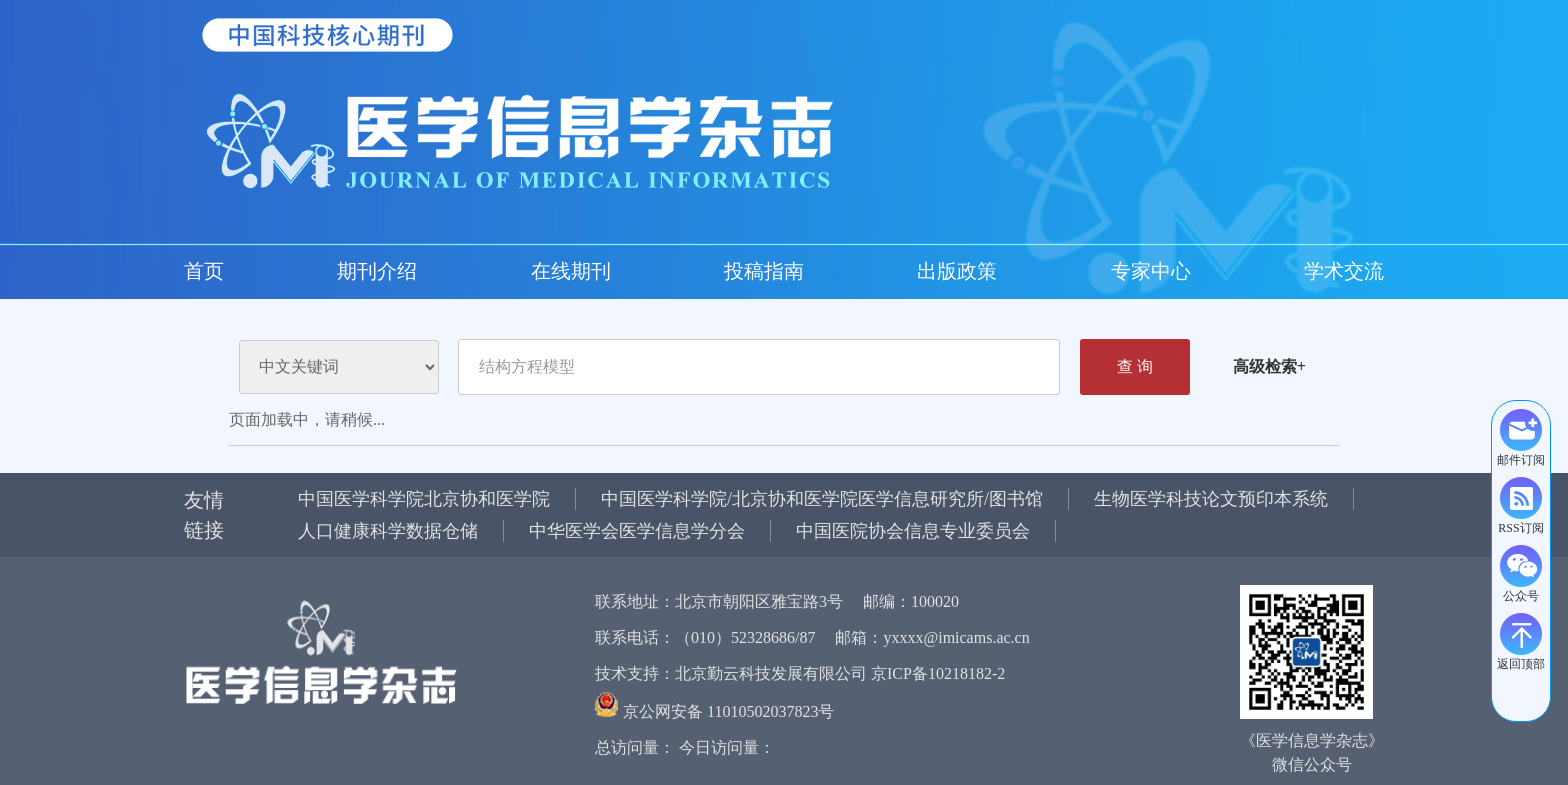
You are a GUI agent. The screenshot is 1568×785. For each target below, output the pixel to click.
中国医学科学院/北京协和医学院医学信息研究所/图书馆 (822, 499)
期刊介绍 (264, 271)
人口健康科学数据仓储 (388, 531)
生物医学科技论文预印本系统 (1211, 499)
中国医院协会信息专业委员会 (913, 531)
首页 (204, 271)
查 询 (1135, 366)
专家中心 (584, 271)
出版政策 (504, 271)
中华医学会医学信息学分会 (637, 531)
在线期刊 (344, 271)
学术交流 (664, 271)
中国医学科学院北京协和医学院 (424, 499)
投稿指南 (424, 271)
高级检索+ (1269, 366)
